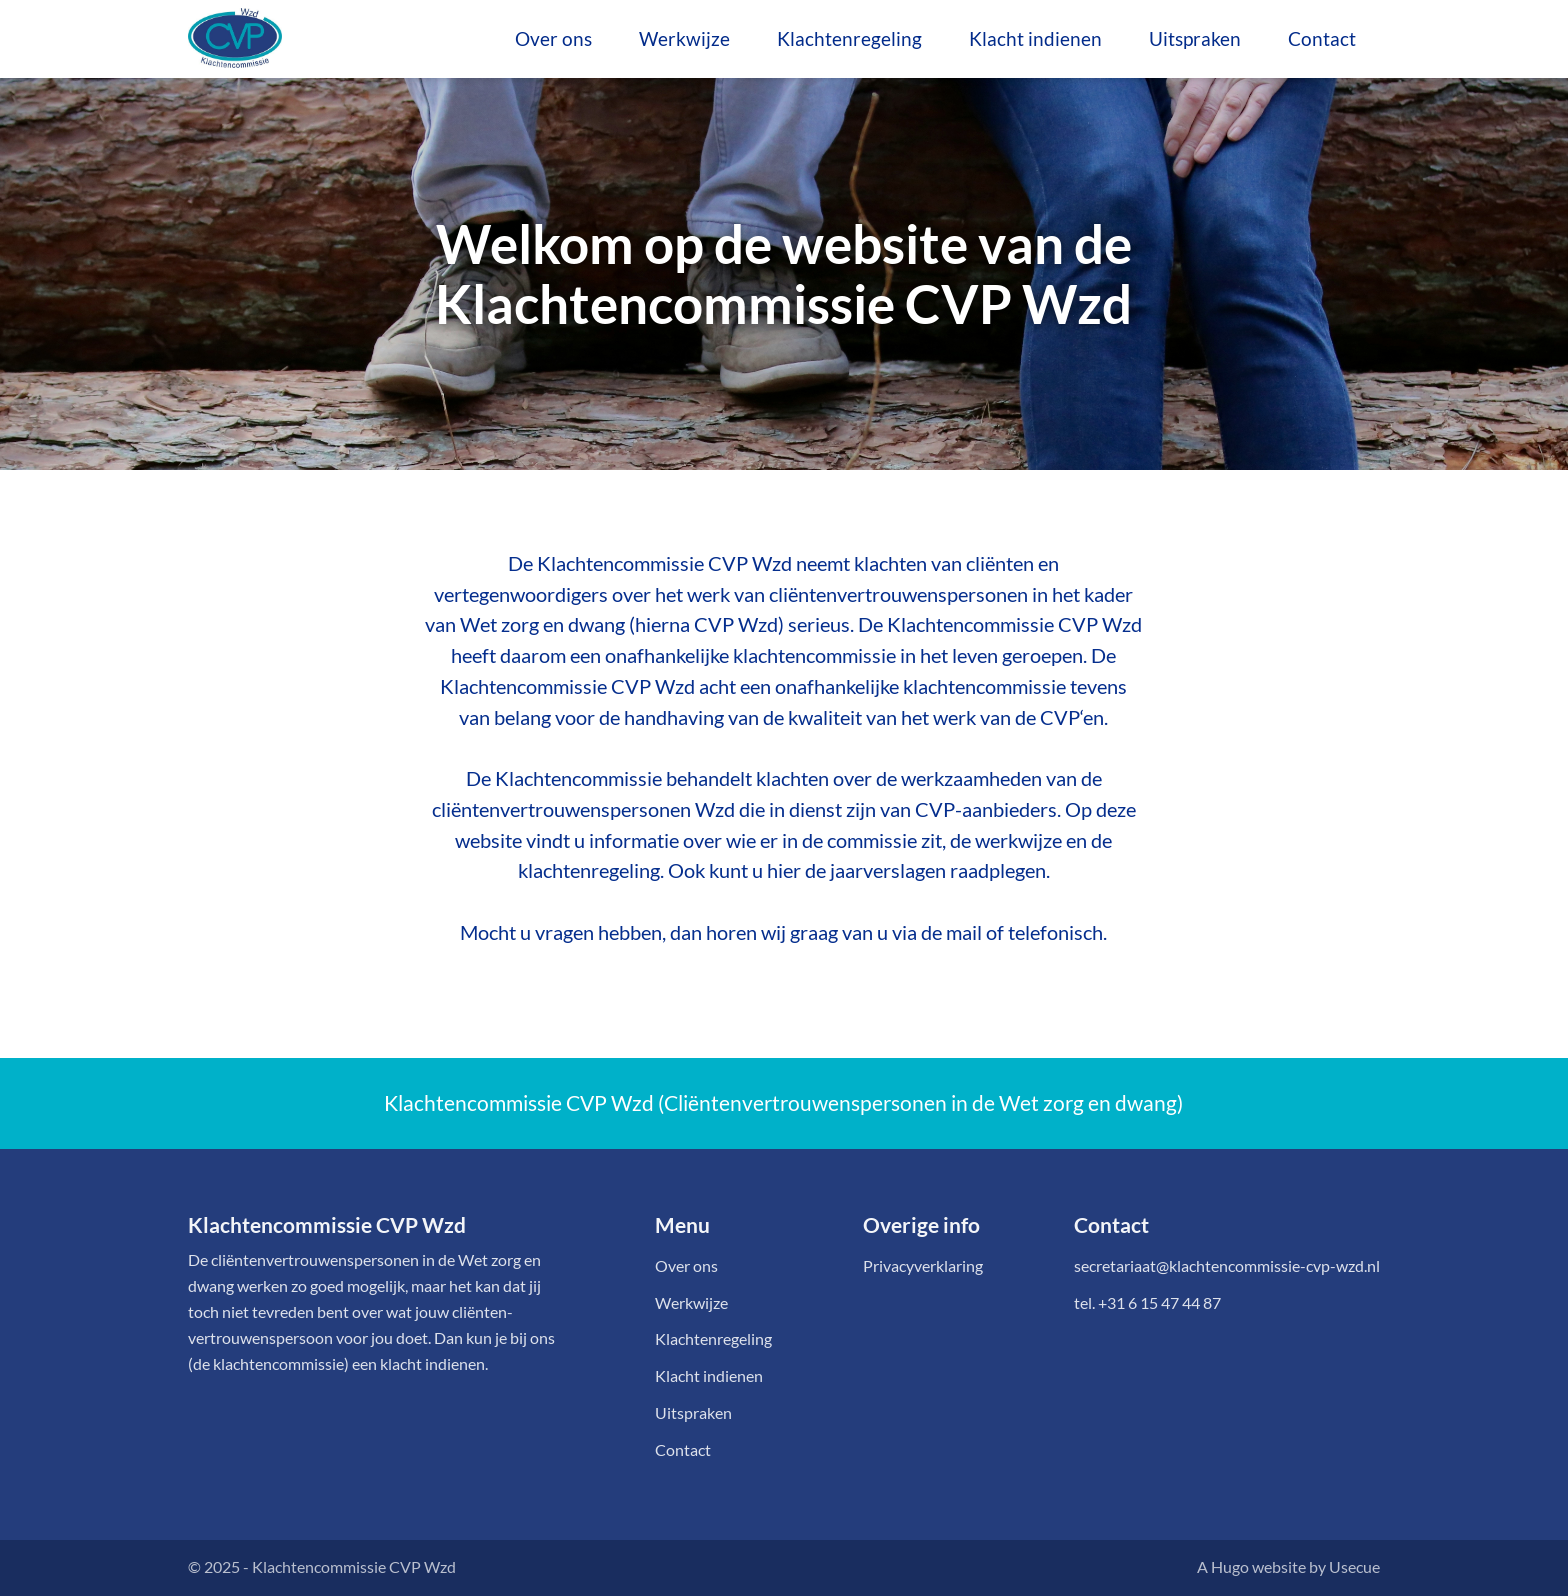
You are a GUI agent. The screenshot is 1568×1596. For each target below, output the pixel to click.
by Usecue (1344, 1567)
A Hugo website (1251, 1567)
